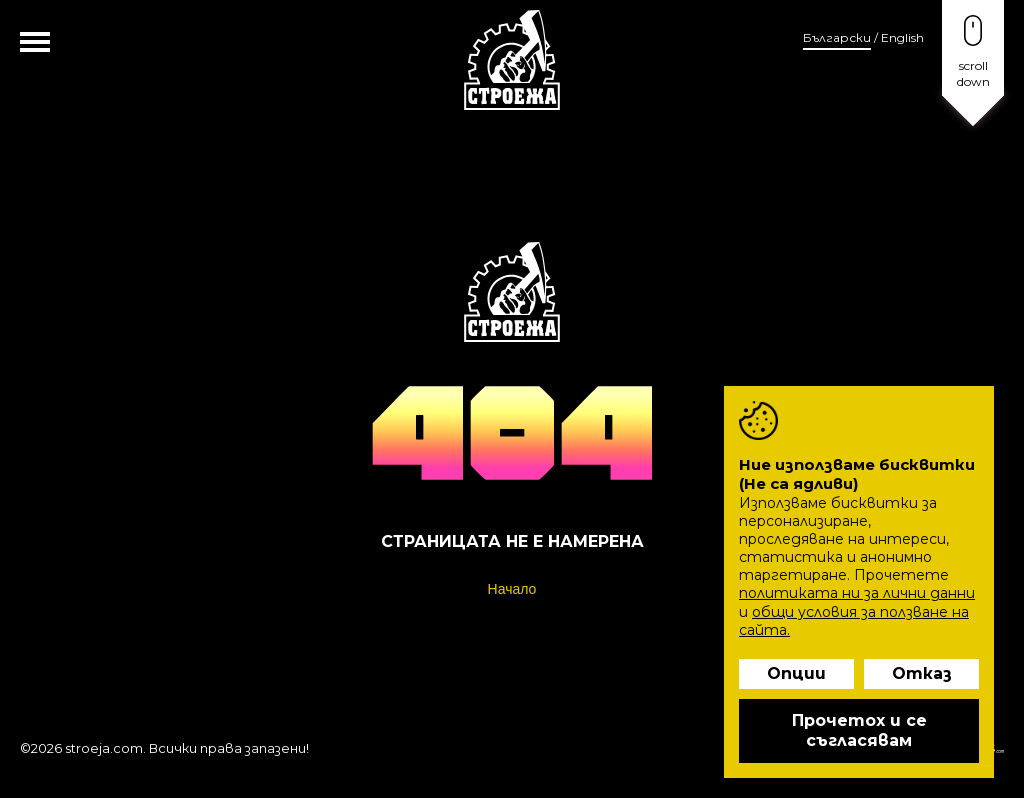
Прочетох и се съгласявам (859, 730)
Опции (796, 673)
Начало (512, 589)
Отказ (922, 673)
